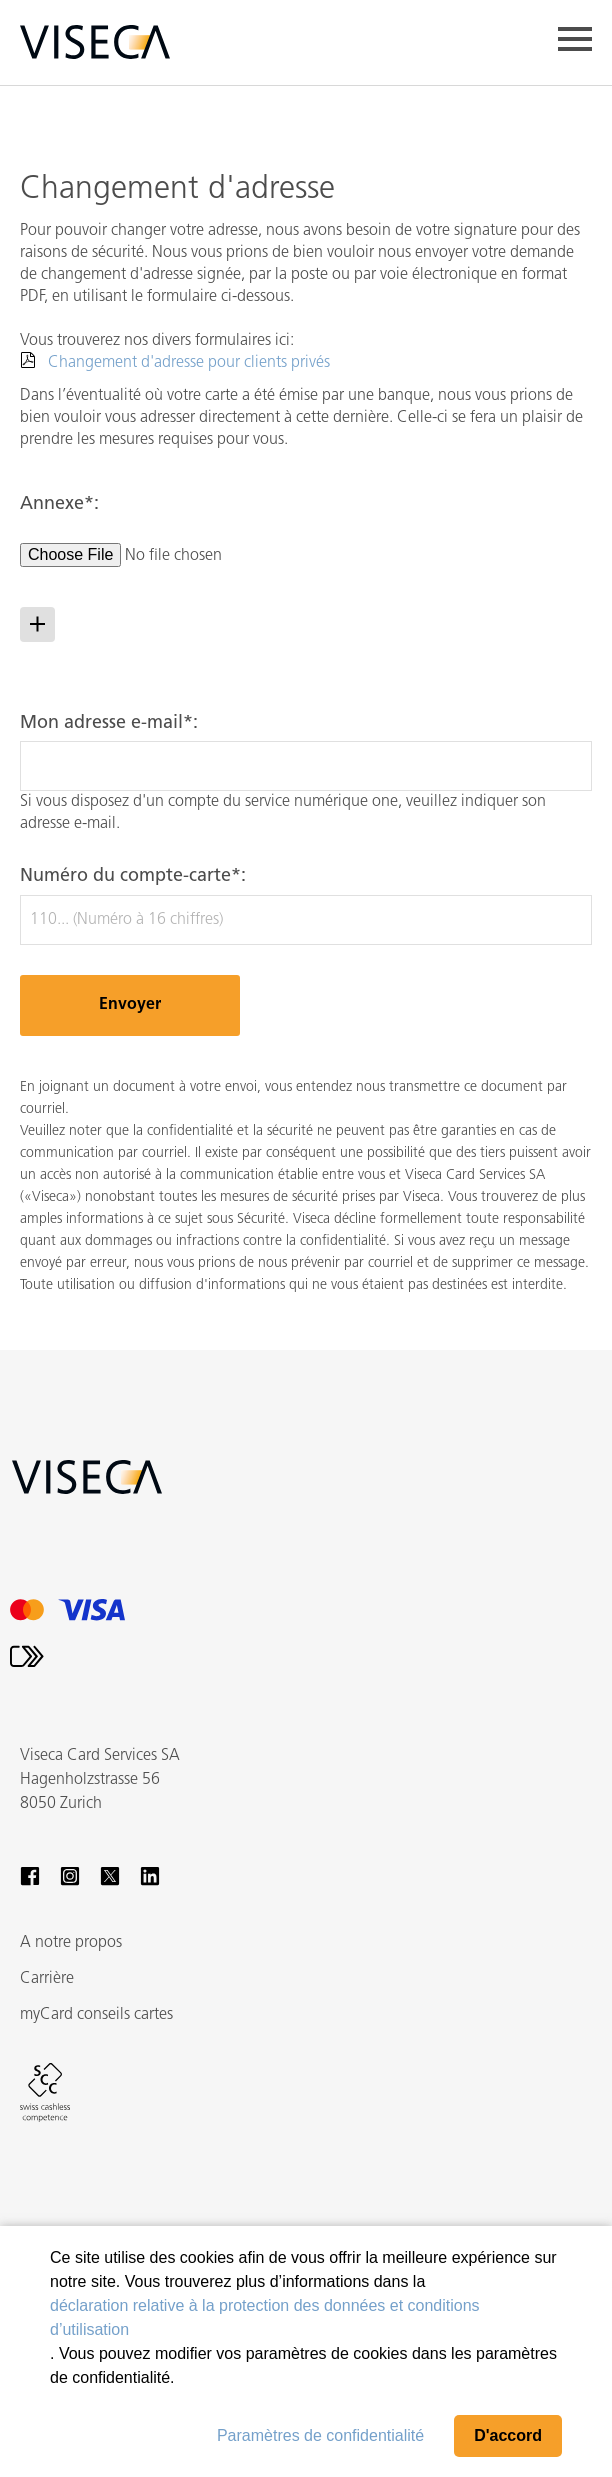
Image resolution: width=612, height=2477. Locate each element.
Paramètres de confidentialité (320, 2435)
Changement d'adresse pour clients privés (189, 363)
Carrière (47, 1979)
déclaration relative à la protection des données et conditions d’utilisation (265, 2317)
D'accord (508, 2435)
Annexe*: (59, 504)
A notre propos (71, 1943)
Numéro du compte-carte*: (133, 876)
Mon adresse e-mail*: (109, 723)
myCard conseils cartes (96, 2015)
